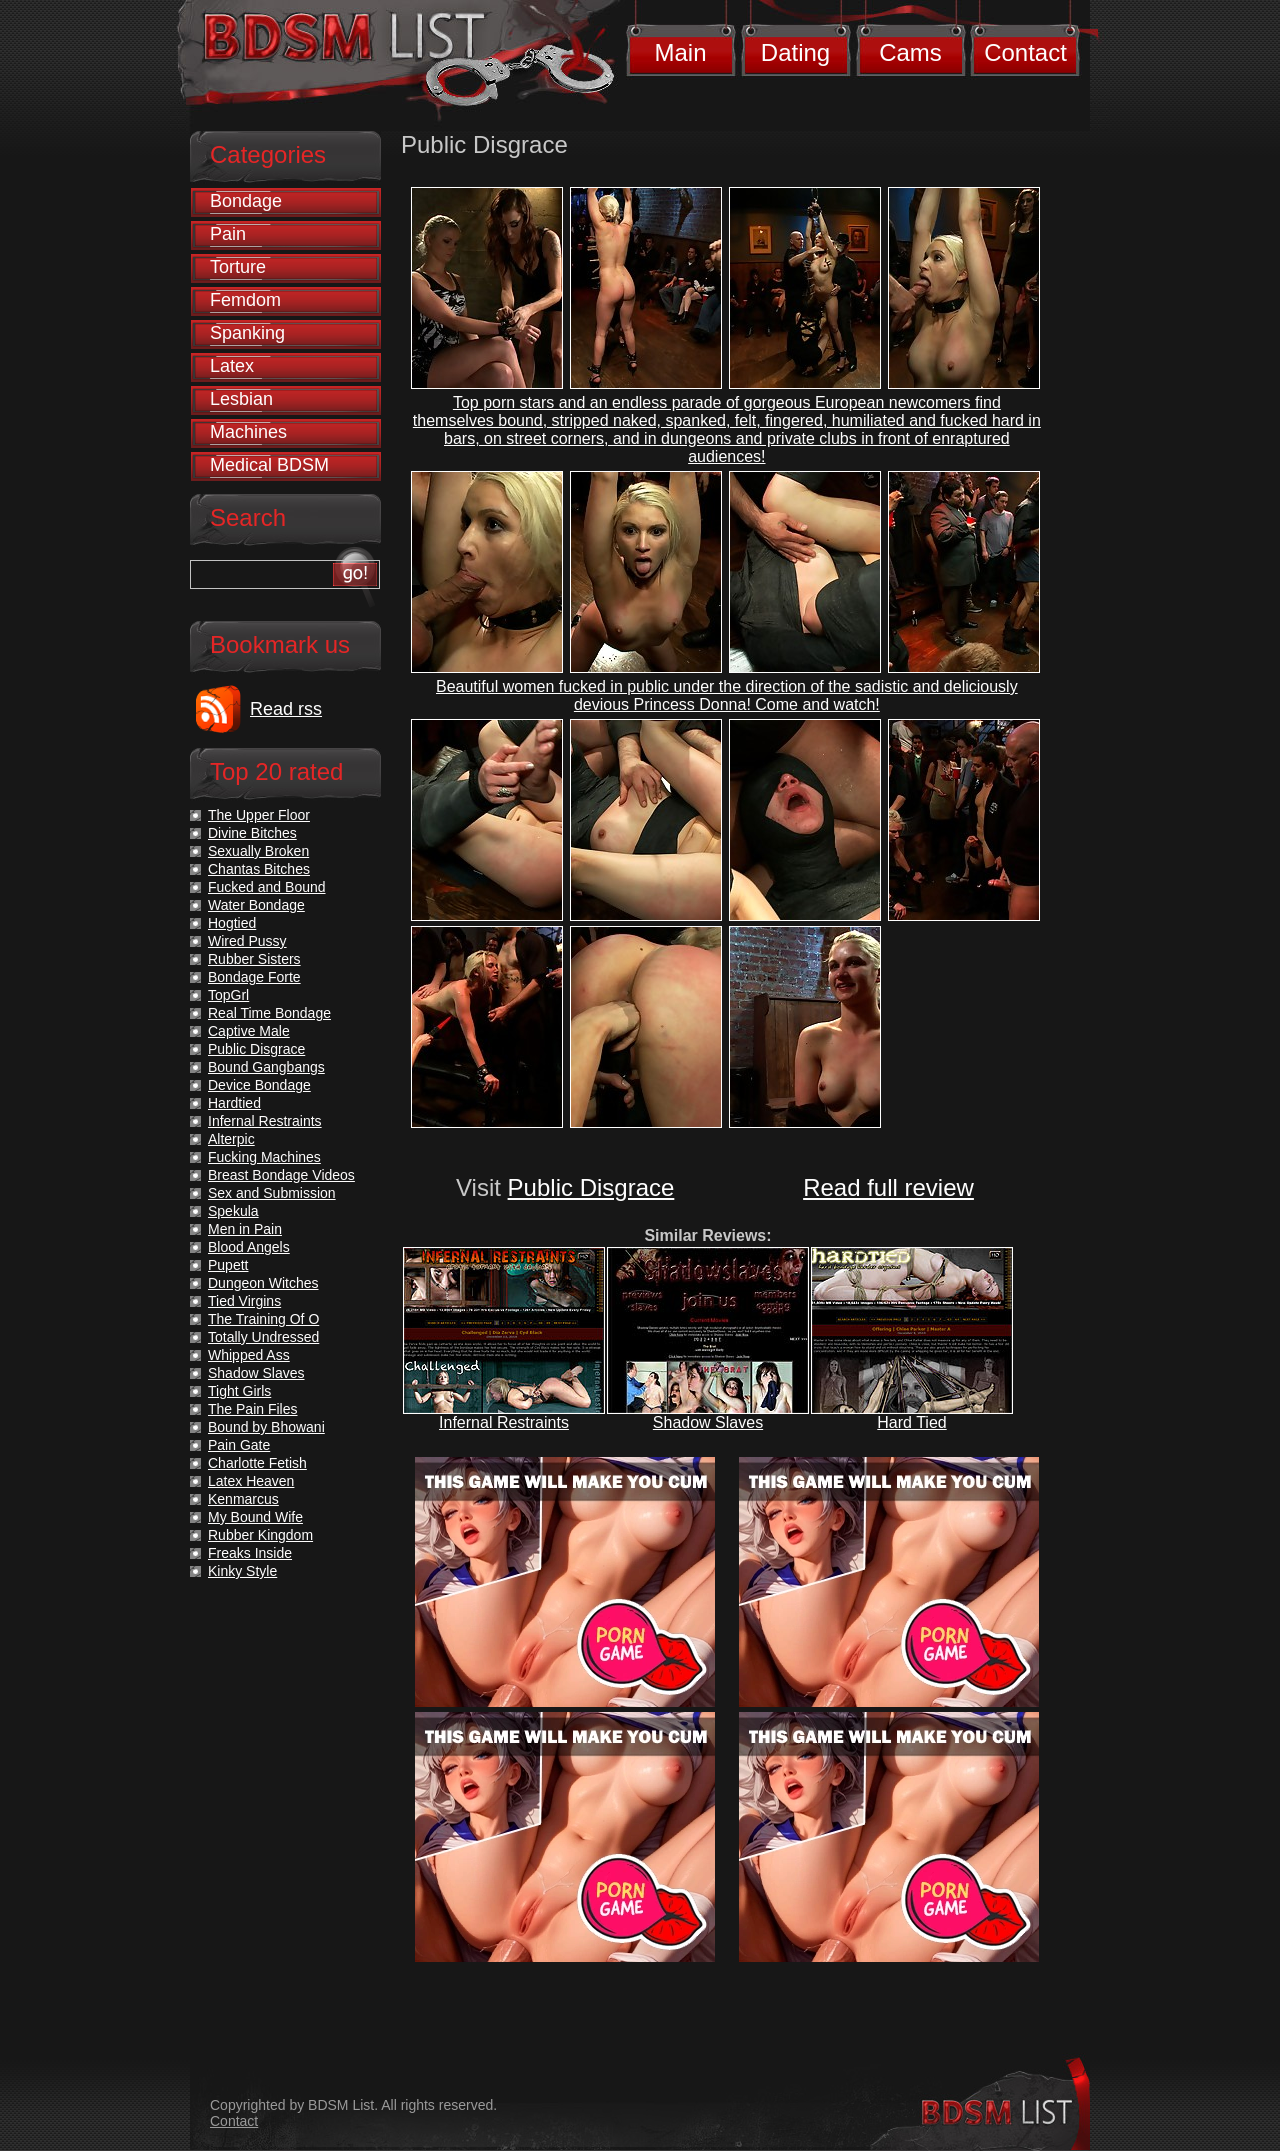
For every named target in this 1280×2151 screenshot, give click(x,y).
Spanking (247, 333)
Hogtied (232, 923)
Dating (795, 52)
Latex (232, 366)
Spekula (233, 1211)
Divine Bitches (252, 833)
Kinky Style (242, 1571)
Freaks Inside (250, 1553)
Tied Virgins (244, 1301)
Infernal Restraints (504, 1422)
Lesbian (241, 399)
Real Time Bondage (269, 1013)
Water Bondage (256, 905)
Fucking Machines (264, 1157)
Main (680, 52)
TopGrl (228, 995)
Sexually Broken (258, 851)
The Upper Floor (259, 815)
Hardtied (234, 1103)
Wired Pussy (247, 941)
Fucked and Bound (267, 887)
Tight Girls (239, 1391)
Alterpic (231, 1139)
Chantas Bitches (259, 869)
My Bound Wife (255, 1517)
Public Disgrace (591, 1187)
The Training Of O (263, 1319)
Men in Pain (245, 1229)
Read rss (286, 709)
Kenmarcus (243, 1499)
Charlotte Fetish (257, 1463)
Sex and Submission (272, 1193)
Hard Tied (911, 1422)
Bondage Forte (254, 977)
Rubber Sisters (254, 959)
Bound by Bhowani (266, 1427)
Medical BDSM (269, 465)
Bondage (246, 201)
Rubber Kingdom (260, 1535)
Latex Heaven (251, 1481)
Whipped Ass (249, 1355)
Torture (238, 267)
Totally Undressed (263, 1337)
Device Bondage (259, 1085)
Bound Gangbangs (266, 1067)
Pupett (228, 1265)
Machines (248, 432)
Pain (228, 234)
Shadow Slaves (708, 1422)
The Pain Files (252, 1409)
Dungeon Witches (263, 1283)
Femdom (245, 300)
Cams (910, 52)
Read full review (888, 1187)
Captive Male (249, 1031)
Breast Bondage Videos (281, 1175)
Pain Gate (239, 1445)
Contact (1025, 52)
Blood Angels (249, 1247)
